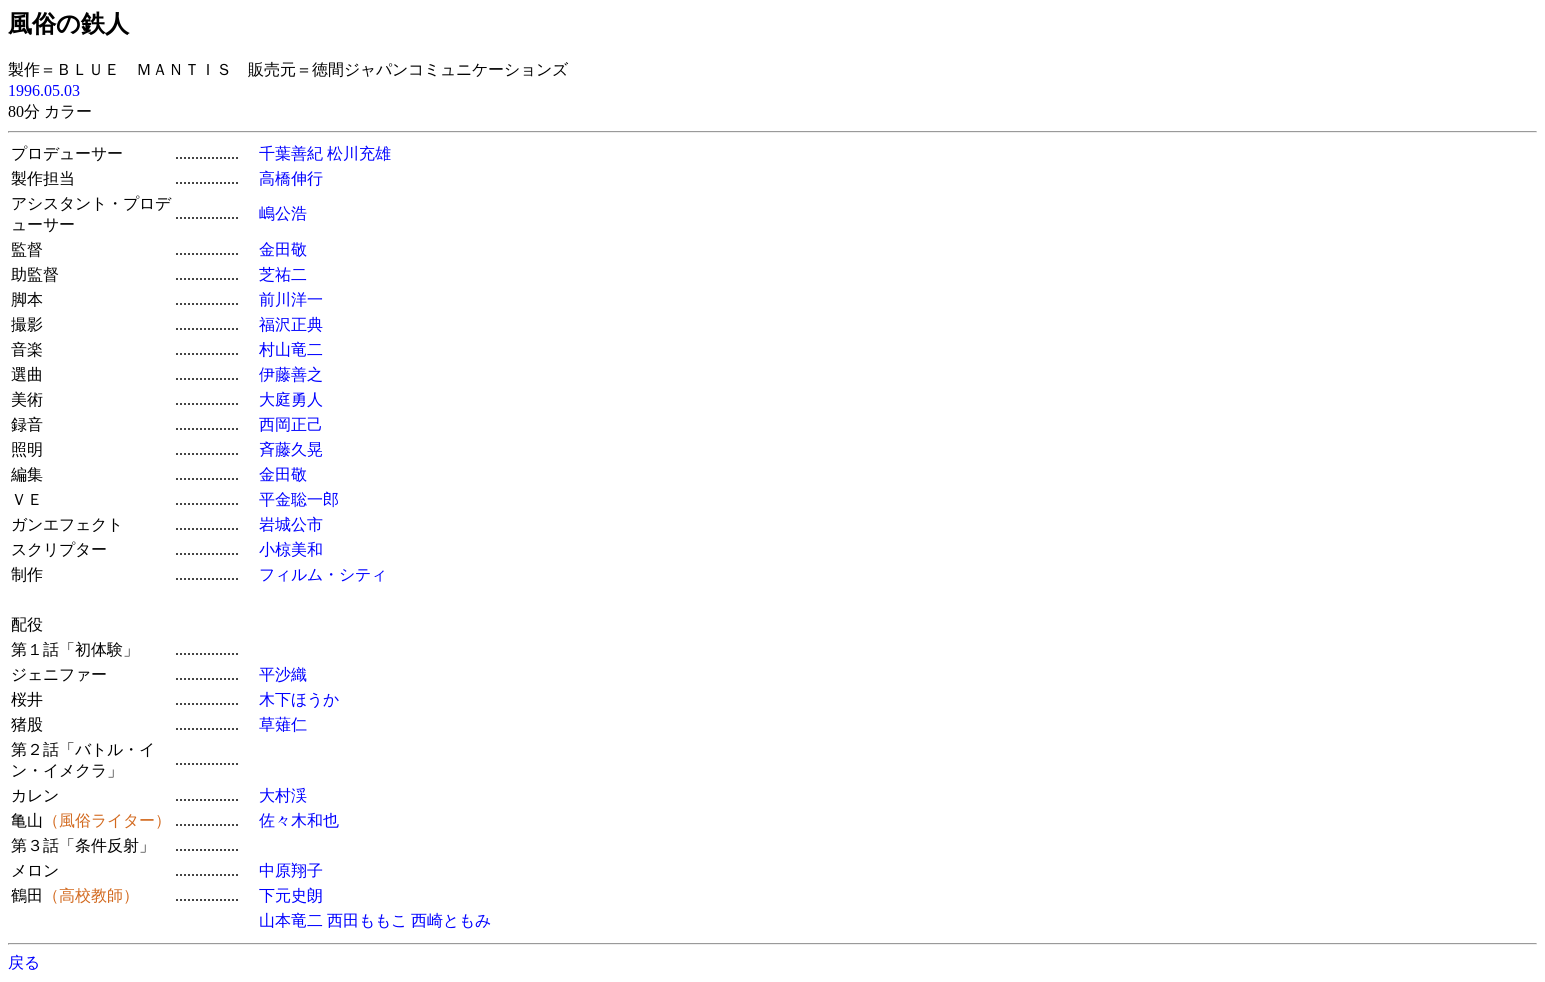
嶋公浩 (283, 213)
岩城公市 (291, 524)
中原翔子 (291, 870)
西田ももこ (367, 920)
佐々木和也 (299, 820)
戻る (24, 962)
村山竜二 (291, 349)
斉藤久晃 (291, 449)
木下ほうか (299, 699)
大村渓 (283, 795)
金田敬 (283, 249)
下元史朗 (291, 895)
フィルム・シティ (323, 574)
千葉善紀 (291, 153)
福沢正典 (291, 324)
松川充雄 (359, 153)
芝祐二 (283, 274)
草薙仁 (283, 724)
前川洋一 (291, 299)
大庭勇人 (291, 399)
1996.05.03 (44, 90)
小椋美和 (291, 549)
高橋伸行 (291, 178)
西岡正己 (291, 424)
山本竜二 (291, 920)
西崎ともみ (451, 920)
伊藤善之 (291, 374)
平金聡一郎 (299, 499)
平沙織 (283, 674)
